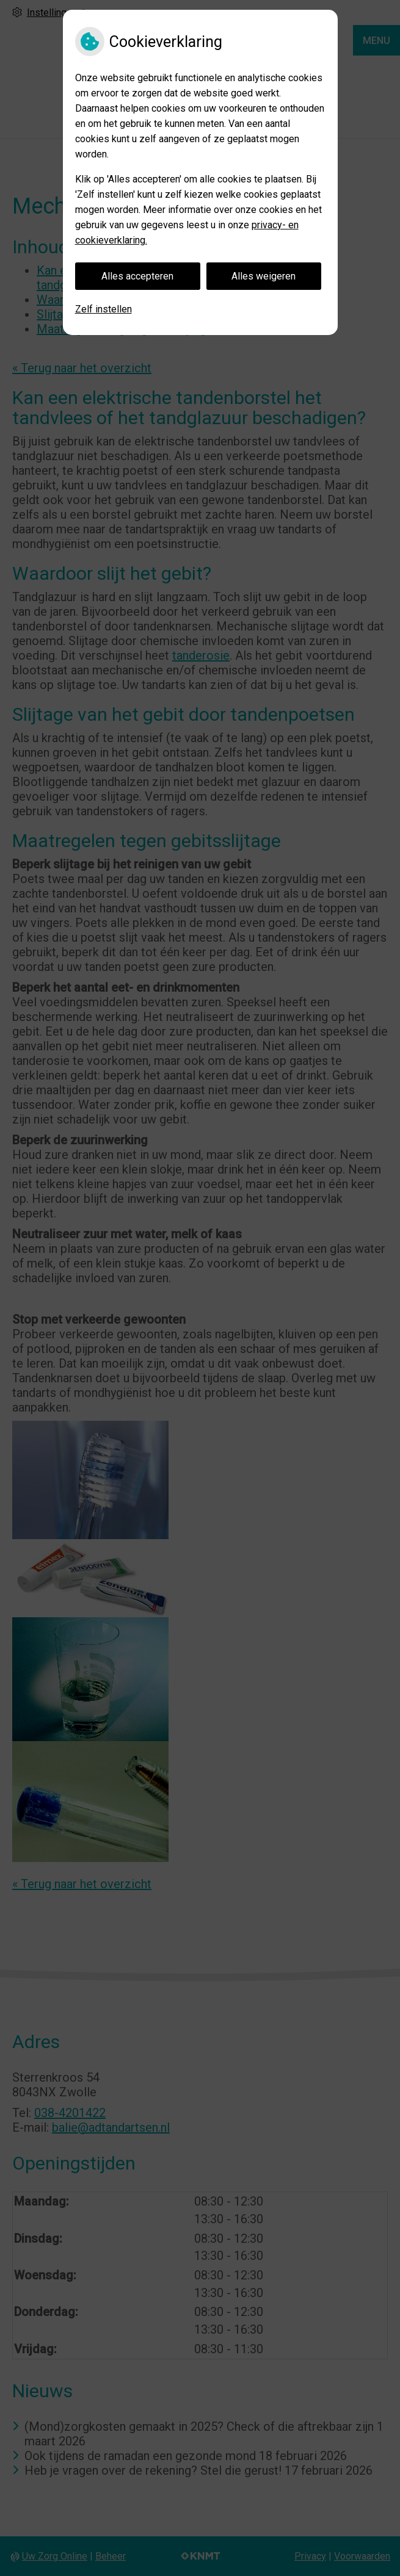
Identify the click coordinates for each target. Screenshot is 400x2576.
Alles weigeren (263, 276)
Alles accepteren (137, 276)
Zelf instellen (103, 309)
